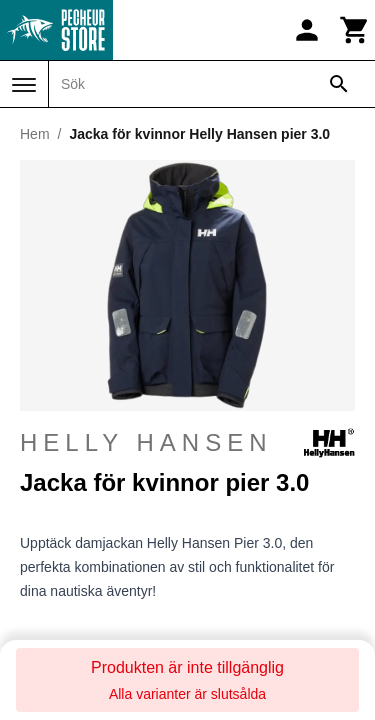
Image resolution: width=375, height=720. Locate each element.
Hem (35, 134)
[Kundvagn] (355, 30)
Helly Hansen (187, 443)
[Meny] (24, 85)
